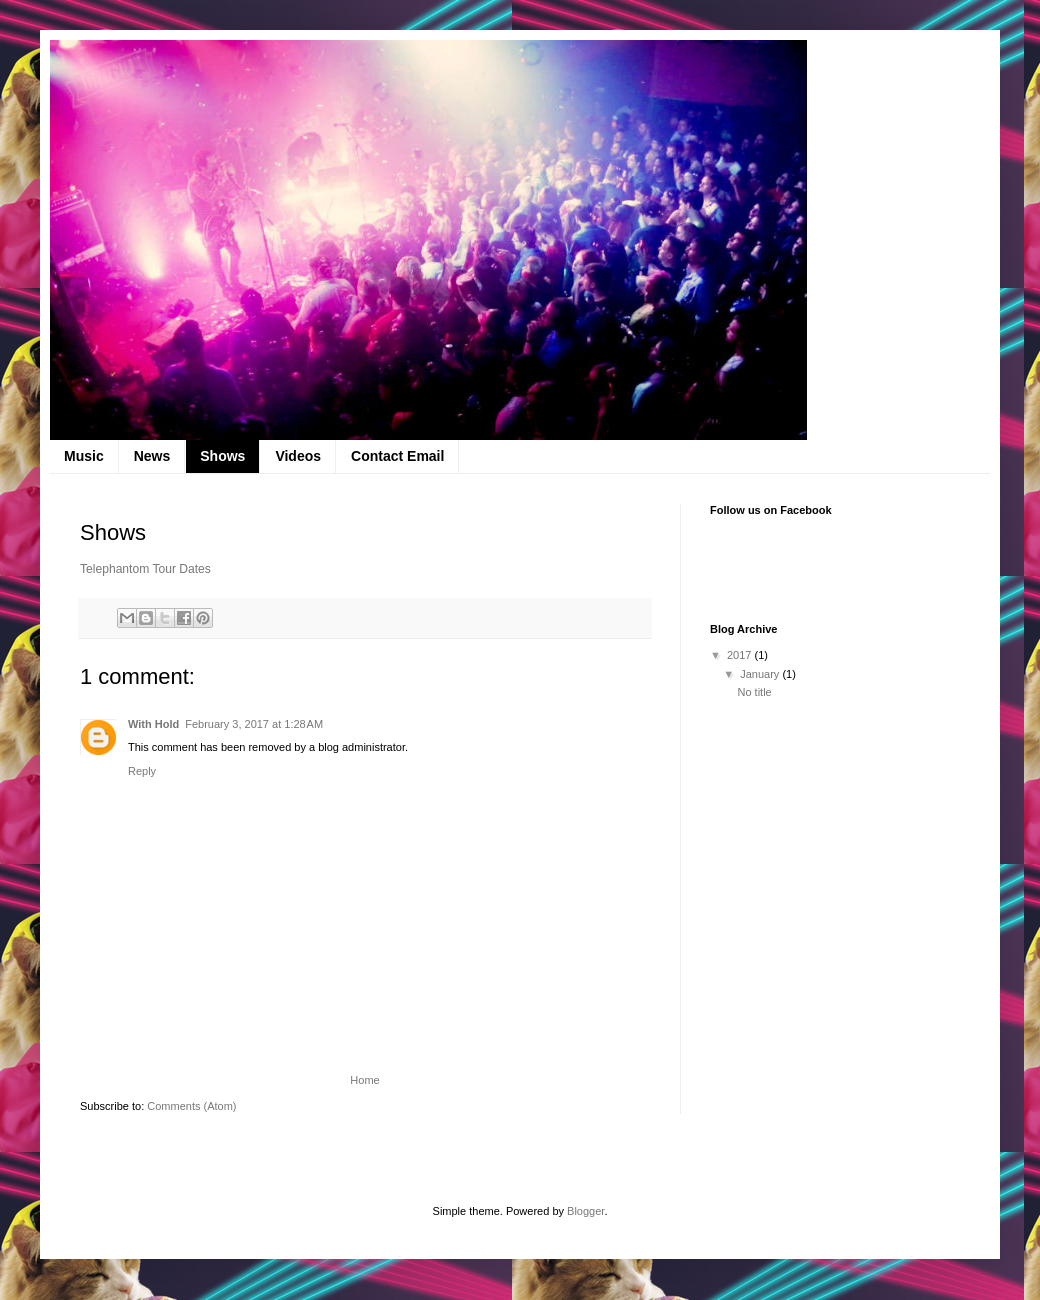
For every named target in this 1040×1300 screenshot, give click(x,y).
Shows (222, 456)
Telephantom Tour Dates (145, 569)
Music (84, 456)
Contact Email (397, 456)
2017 (741, 655)
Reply (142, 771)
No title (754, 692)
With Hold (153, 724)
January (761, 674)
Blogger (585, 1211)
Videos (298, 456)
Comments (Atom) (191, 1106)
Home (364, 1080)
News (152, 456)
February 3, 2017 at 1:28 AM (254, 724)
